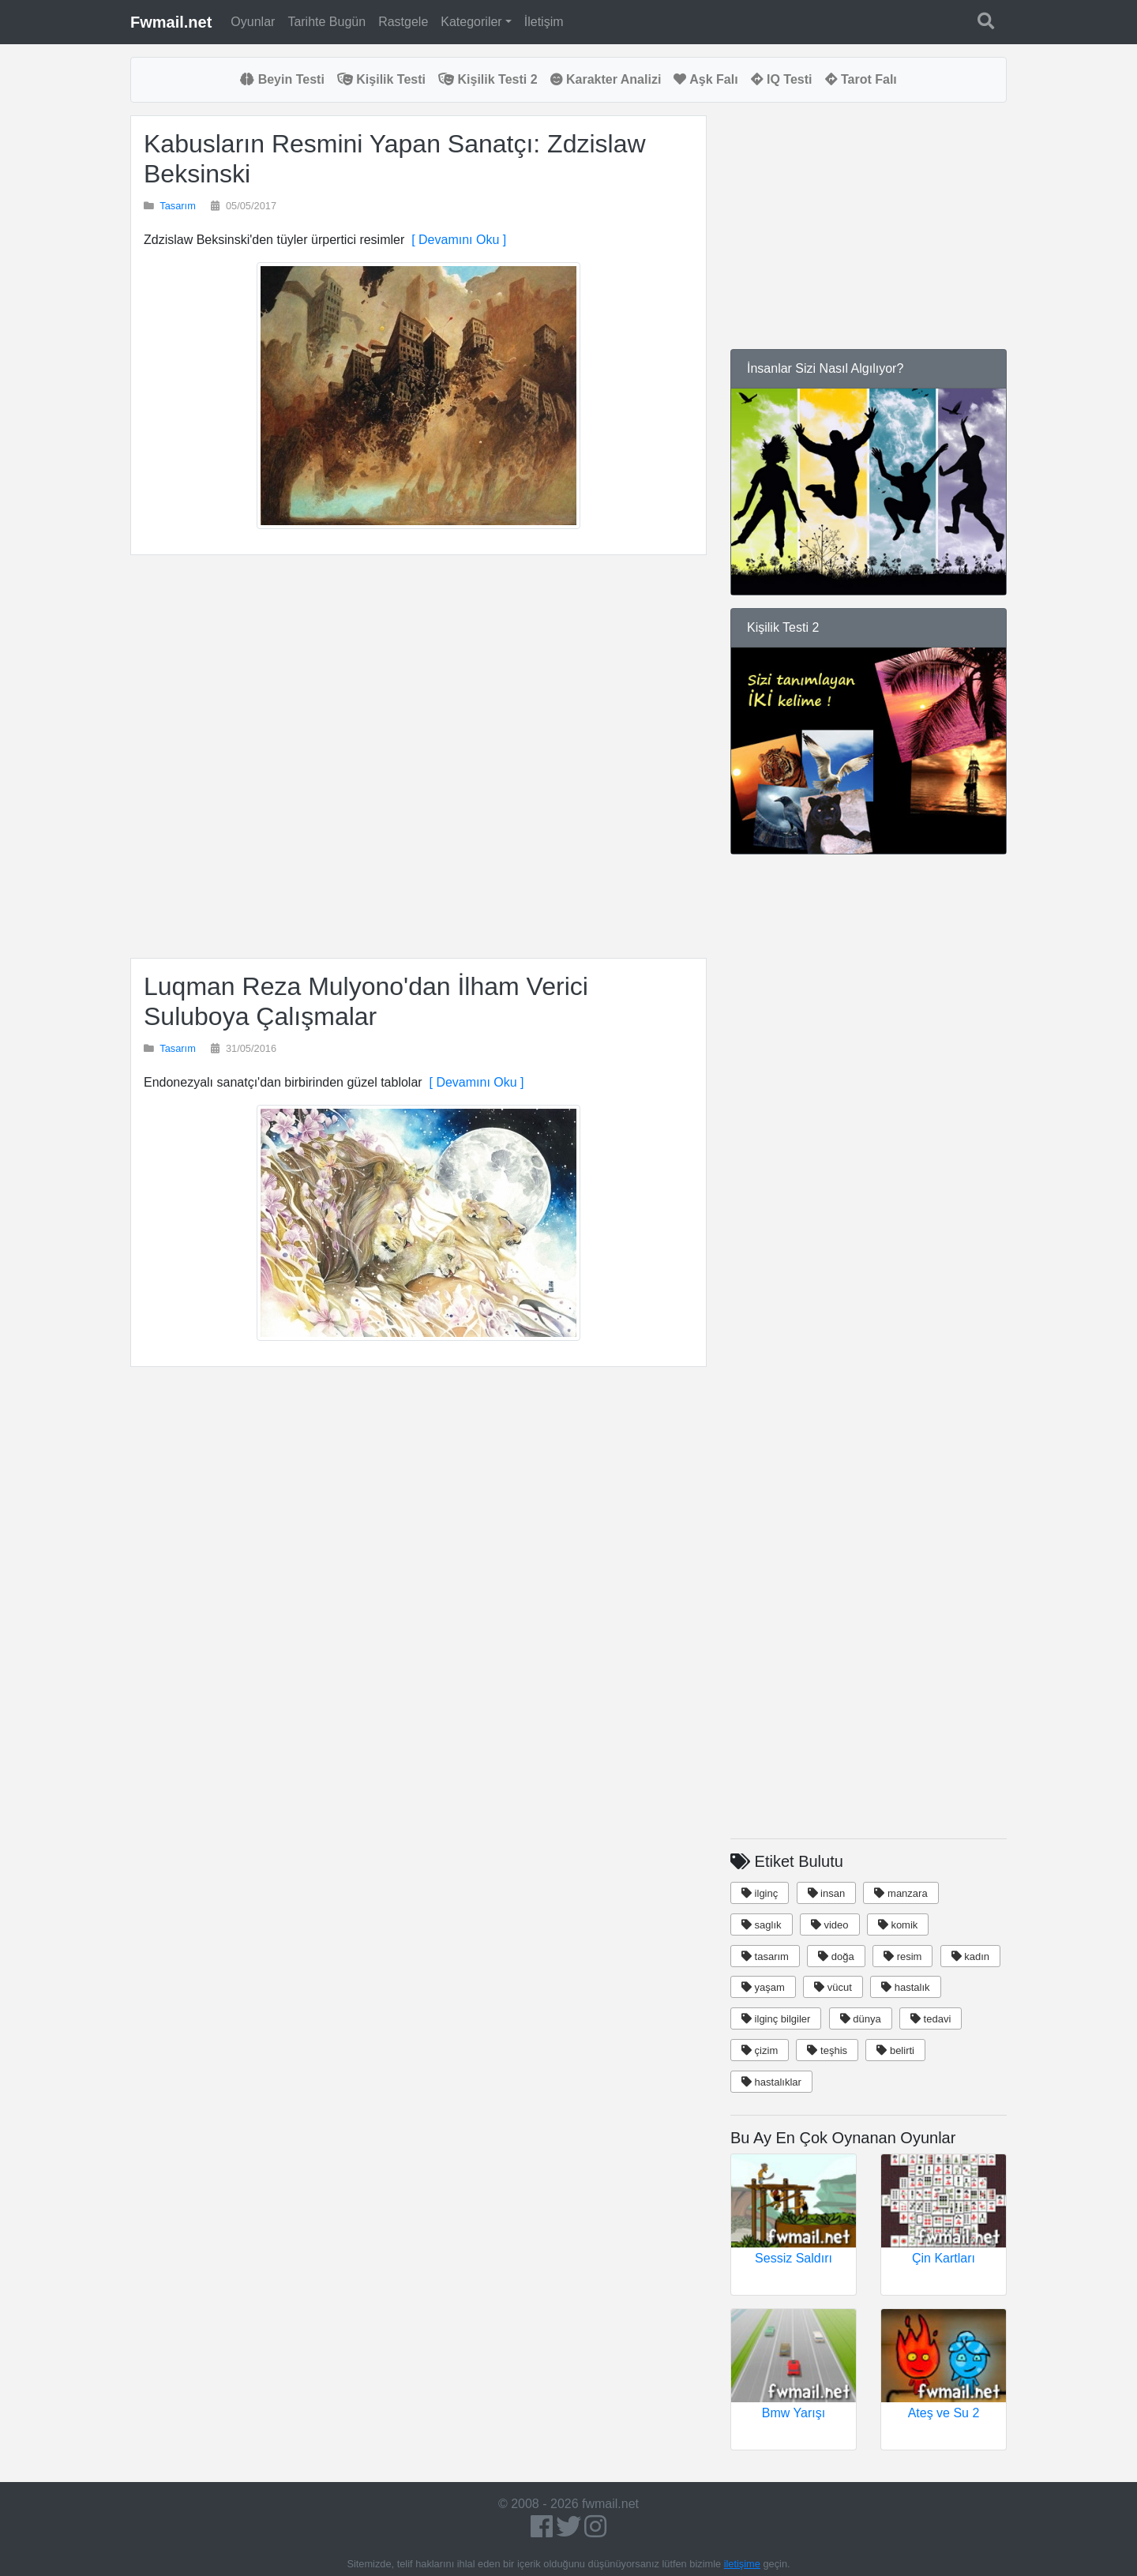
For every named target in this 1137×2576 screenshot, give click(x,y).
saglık (761, 1925)
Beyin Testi (282, 79)
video (830, 1925)
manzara (900, 1893)
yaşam (763, 1987)
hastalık (905, 1987)
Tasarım (177, 206)
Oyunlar (253, 21)
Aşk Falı (705, 79)
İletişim (544, 21)
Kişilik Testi (381, 79)
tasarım (765, 1956)
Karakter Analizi (606, 79)
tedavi (930, 2019)
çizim (759, 2050)
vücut (833, 1987)
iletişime (742, 2564)
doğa (836, 1956)
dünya (860, 2019)
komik (898, 1925)
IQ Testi (781, 79)
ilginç (759, 1893)
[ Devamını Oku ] (455, 239)
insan (827, 1893)
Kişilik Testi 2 (488, 79)
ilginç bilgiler (775, 2019)
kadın (970, 1956)
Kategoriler (471, 21)
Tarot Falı (861, 79)
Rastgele (403, 21)
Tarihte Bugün (326, 21)
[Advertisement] (418, 756)
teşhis (827, 2050)
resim (902, 1956)
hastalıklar (771, 2082)
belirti (895, 2050)
